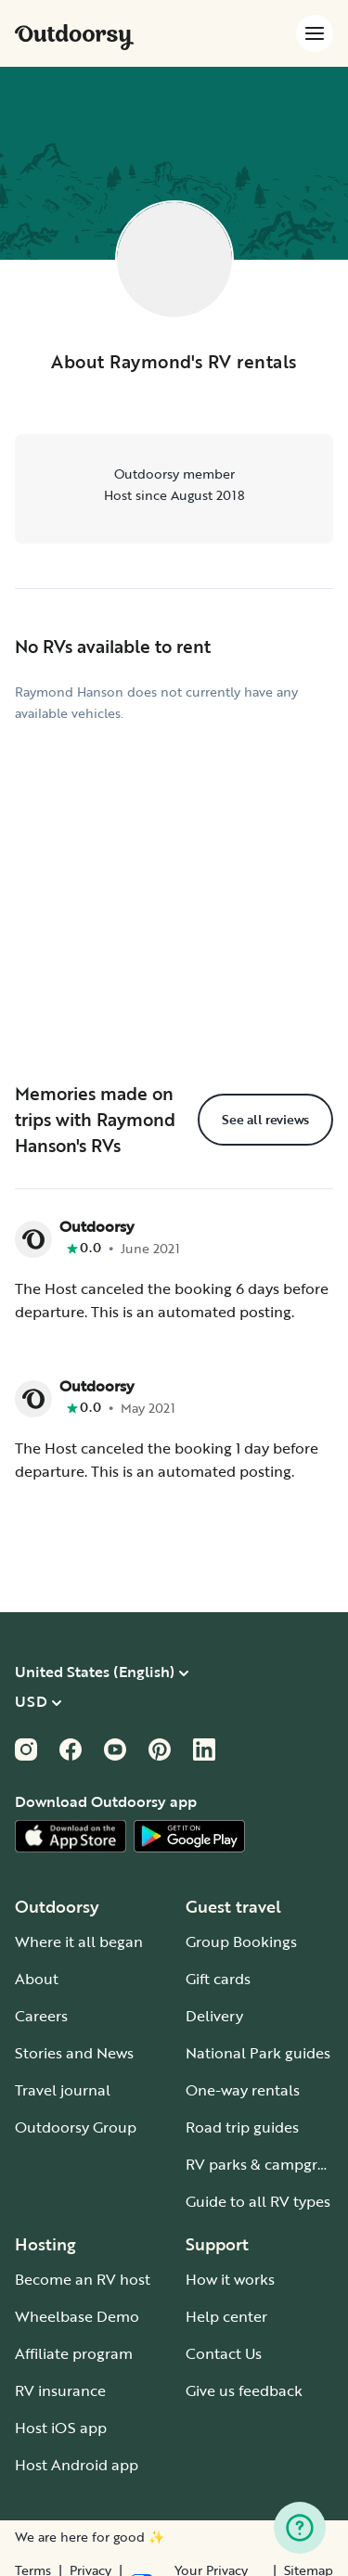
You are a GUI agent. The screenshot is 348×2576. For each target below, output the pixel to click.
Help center (226, 2316)
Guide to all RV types (258, 2201)
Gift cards (218, 1978)
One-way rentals (243, 2090)
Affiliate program (74, 2353)
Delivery (214, 2016)
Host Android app (76, 2465)
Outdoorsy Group (75, 2127)
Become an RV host (82, 2279)
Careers (41, 2016)
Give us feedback (244, 2390)
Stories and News (74, 2053)
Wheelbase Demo (77, 2316)
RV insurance (60, 2390)
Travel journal (62, 2090)
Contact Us (224, 2353)
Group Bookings (241, 1941)
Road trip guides (242, 2127)
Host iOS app (61, 2427)
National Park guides (258, 2053)
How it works (230, 2279)
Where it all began (79, 1941)
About (36, 1978)
